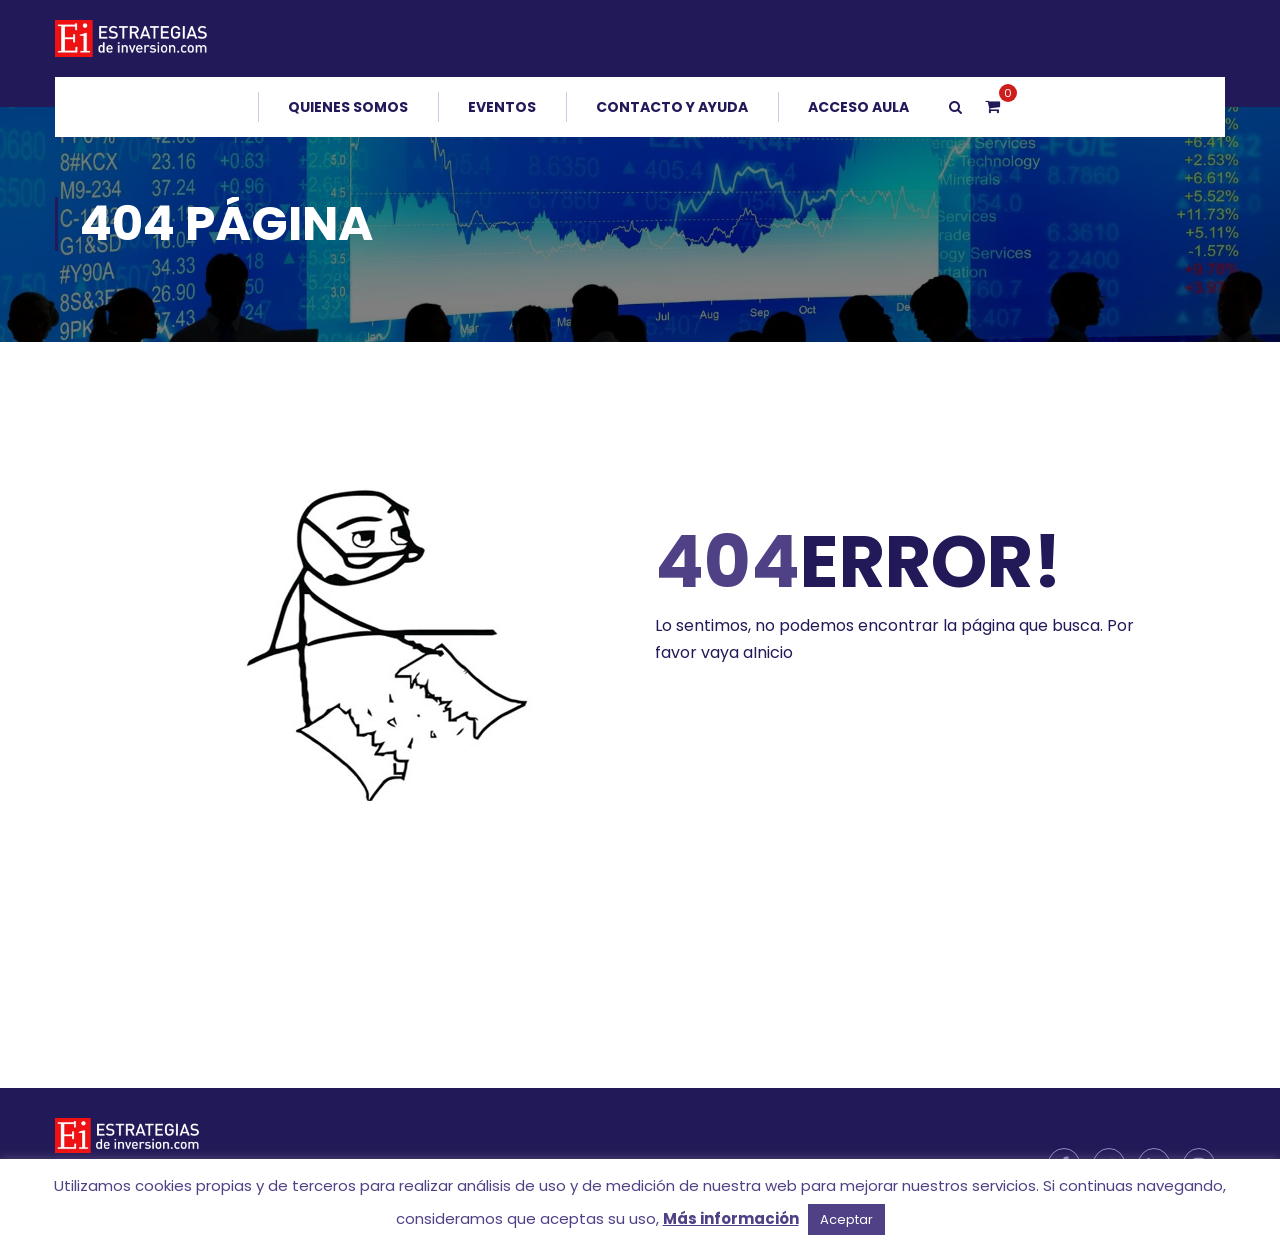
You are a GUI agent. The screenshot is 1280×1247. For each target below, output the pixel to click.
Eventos (502, 107)
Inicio (773, 652)
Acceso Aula (858, 107)
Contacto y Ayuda (672, 107)
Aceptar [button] (846, 1219)
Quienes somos (348, 107)
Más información (731, 1218)
